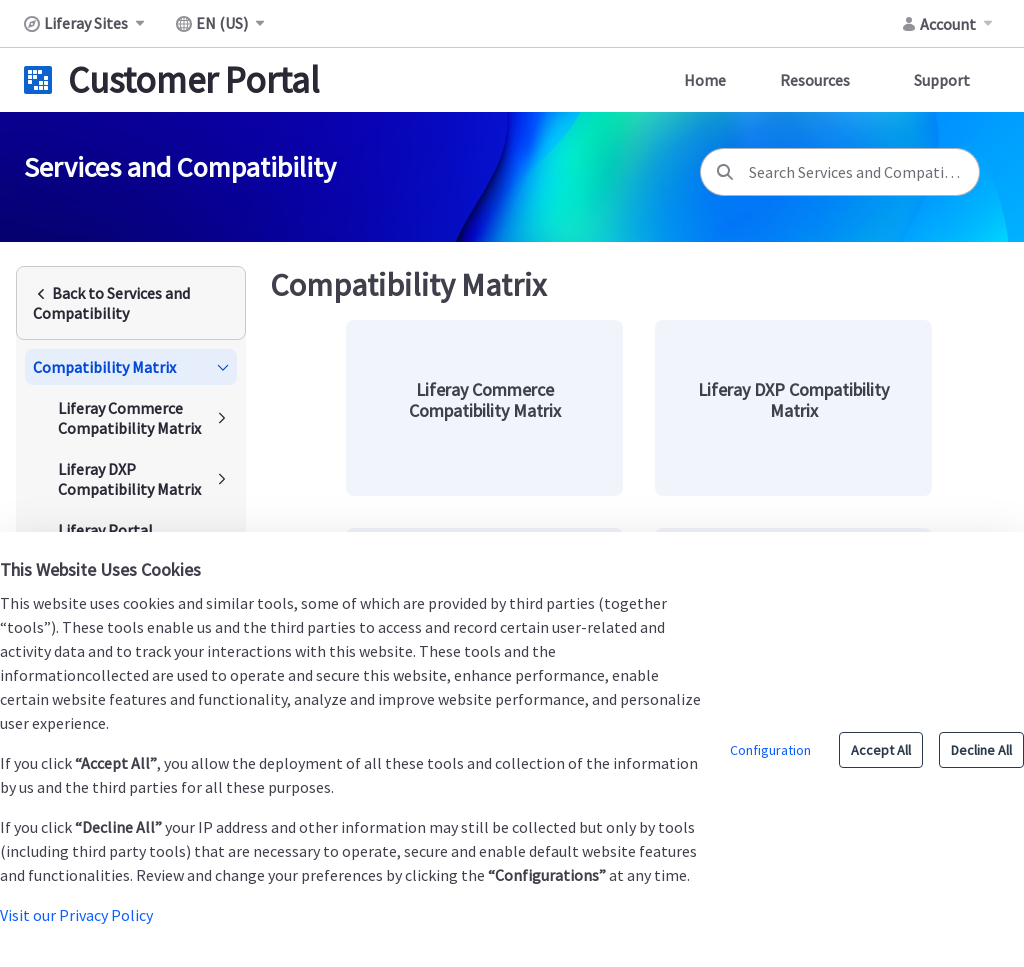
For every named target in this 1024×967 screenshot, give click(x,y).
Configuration (770, 750)
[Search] (725, 172)
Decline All (981, 750)
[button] (131, 367)
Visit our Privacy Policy (76, 915)
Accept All (881, 750)
